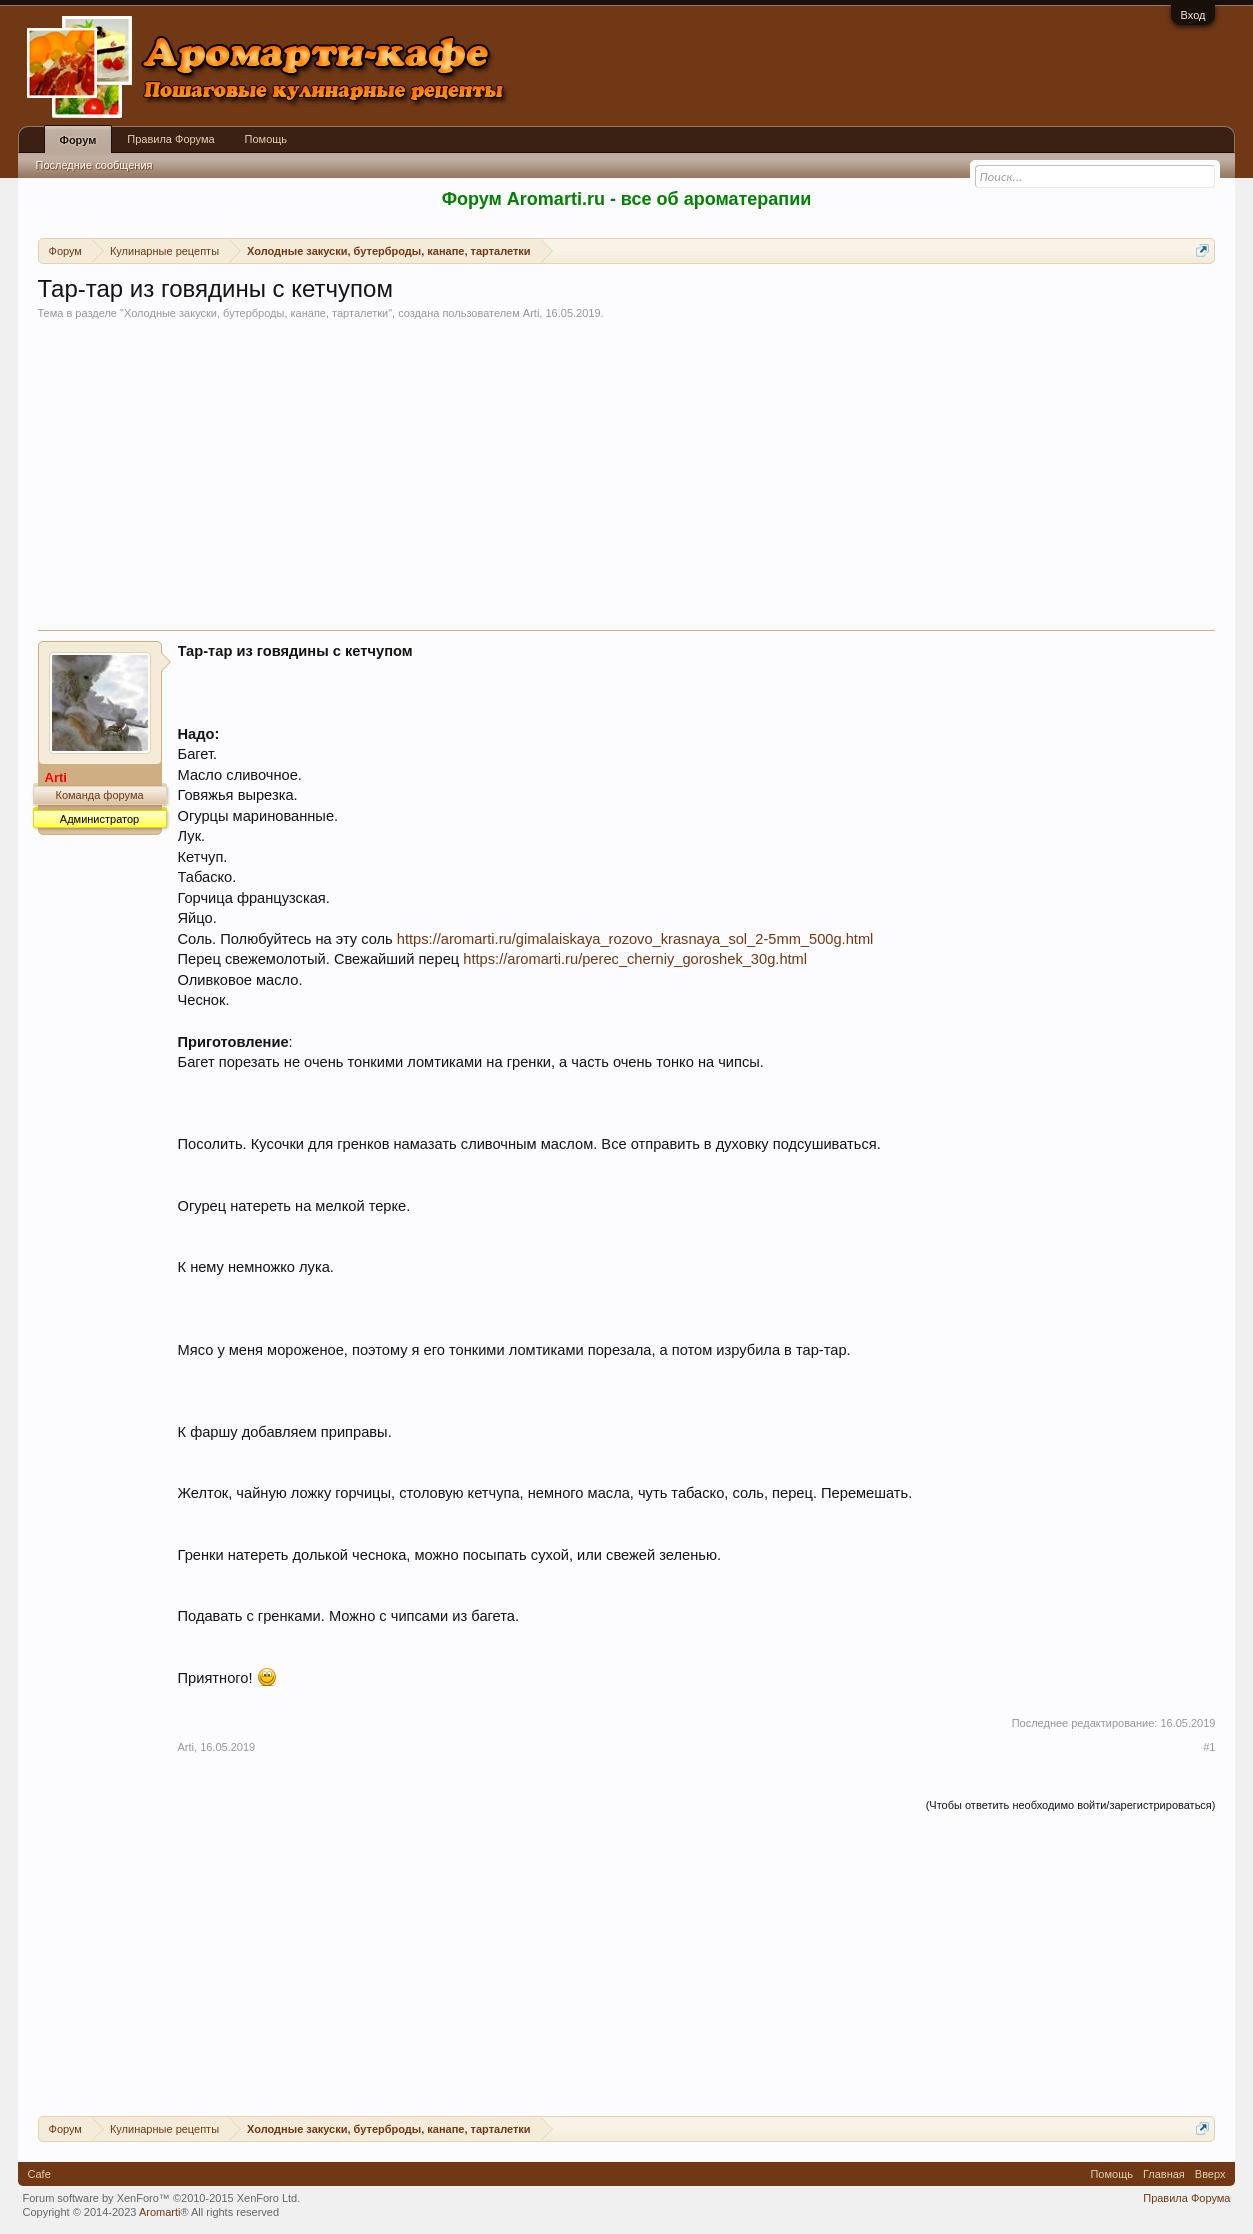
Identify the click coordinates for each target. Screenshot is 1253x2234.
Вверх (1210, 2174)
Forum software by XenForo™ (162, 2198)
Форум (78, 140)
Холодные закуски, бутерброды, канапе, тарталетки (256, 313)
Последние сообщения (94, 165)
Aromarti (160, 2212)
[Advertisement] (627, 480)
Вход (1193, 15)
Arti (531, 313)
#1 (1209, 1747)
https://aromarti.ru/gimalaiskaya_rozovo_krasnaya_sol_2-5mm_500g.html (635, 939)
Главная (1164, 2174)
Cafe (39, 2174)
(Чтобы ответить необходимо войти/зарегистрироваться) (1071, 1805)
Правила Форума (170, 139)
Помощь (266, 139)
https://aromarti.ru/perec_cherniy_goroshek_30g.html (635, 959)
